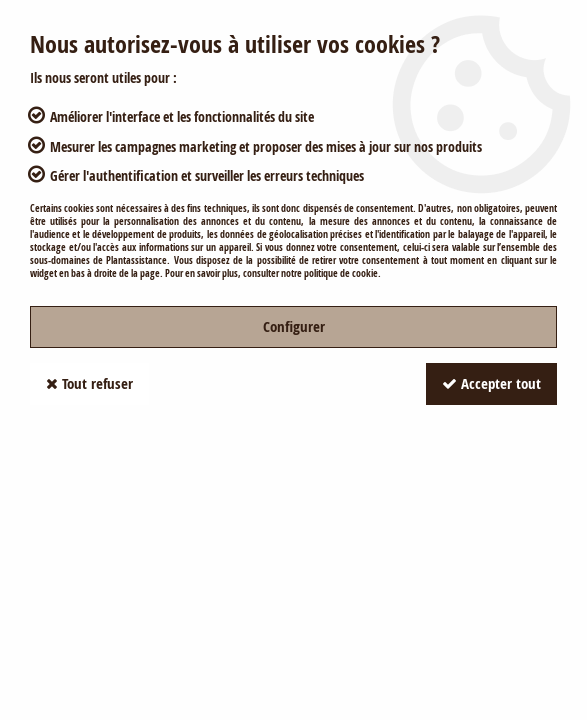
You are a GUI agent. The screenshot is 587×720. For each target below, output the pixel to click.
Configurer (294, 326)
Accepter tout (491, 383)
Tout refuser (89, 383)
